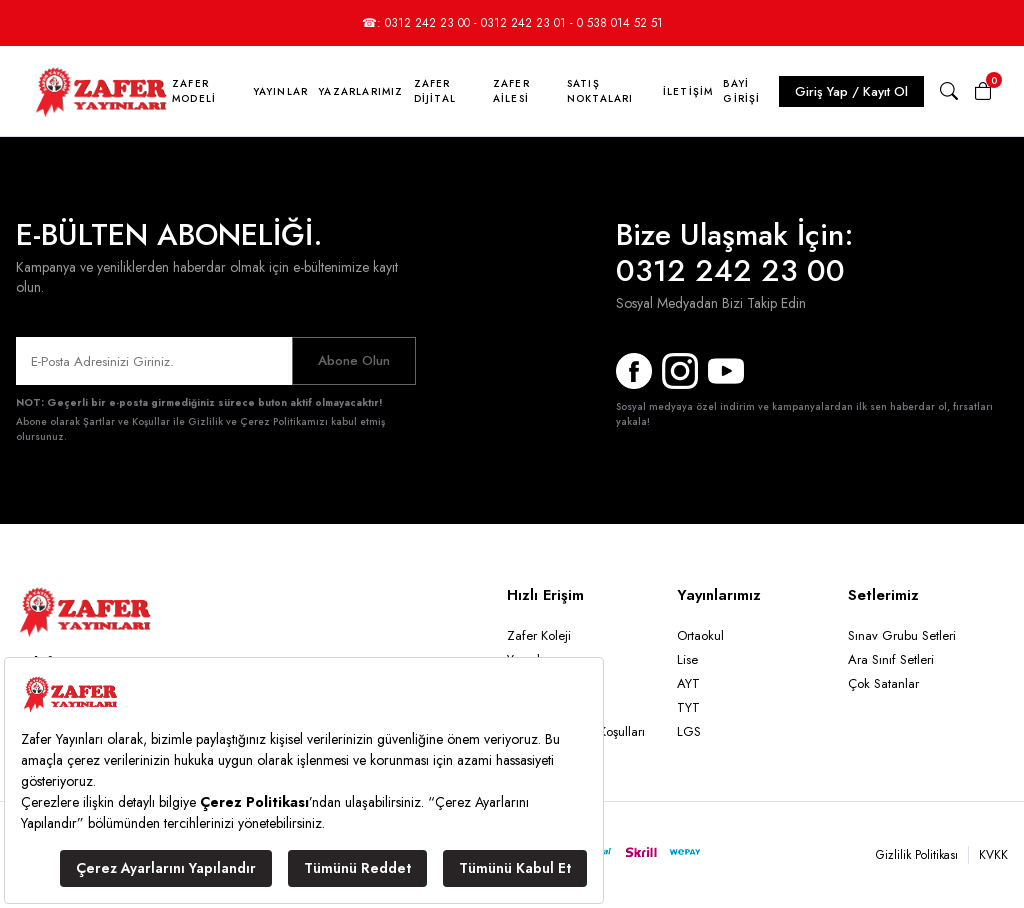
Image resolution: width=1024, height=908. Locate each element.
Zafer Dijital (435, 91)
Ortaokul (700, 635)
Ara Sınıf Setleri (891, 659)
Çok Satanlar (883, 683)
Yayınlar (281, 91)
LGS (689, 731)
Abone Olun (354, 360)
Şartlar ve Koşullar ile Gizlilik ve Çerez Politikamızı (205, 421)
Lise (687, 659)
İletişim (688, 91)
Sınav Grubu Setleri (902, 635)
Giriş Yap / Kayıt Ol (851, 91)
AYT (688, 683)
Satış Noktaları (600, 91)
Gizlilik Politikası (917, 855)
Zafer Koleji (539, 635)
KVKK (993, 855)
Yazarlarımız (360, 91)
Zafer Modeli (194, 91)
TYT (688, 707)
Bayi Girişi (741, 91)
